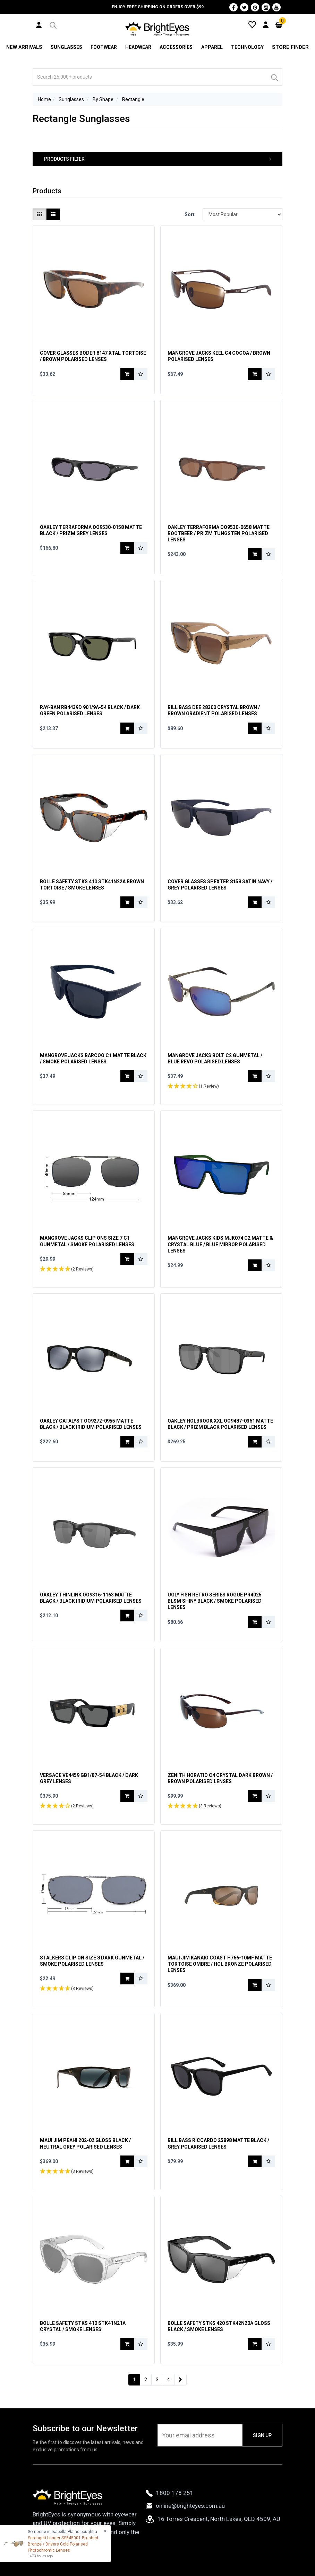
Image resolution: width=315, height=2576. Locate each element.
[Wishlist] (252, 24)
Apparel (213, 47)
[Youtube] (276, 7)
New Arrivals (24, 47)
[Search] (274, 77)
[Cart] (278, 24)
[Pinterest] (255, 7)
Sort (190, 214)
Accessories (176, 47)
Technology (248, 47)
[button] (53, 24)
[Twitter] (244, 7)
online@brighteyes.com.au (185, 2505)
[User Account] (39, 24)
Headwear (139, 47)
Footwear (103, 47)
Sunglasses (66, 47)
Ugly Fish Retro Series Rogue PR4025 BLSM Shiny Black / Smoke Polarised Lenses (215, 1601)
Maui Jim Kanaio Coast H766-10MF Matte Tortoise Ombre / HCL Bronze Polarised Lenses (220, 1964)
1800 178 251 (170, 2492)
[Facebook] (233, 7)
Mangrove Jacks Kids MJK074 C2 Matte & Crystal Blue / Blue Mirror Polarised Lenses (220, 1244)
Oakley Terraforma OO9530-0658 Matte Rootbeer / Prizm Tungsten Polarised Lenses (219, 533)
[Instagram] (266, 7)
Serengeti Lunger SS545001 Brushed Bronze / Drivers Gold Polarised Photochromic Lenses (63, 2544)
